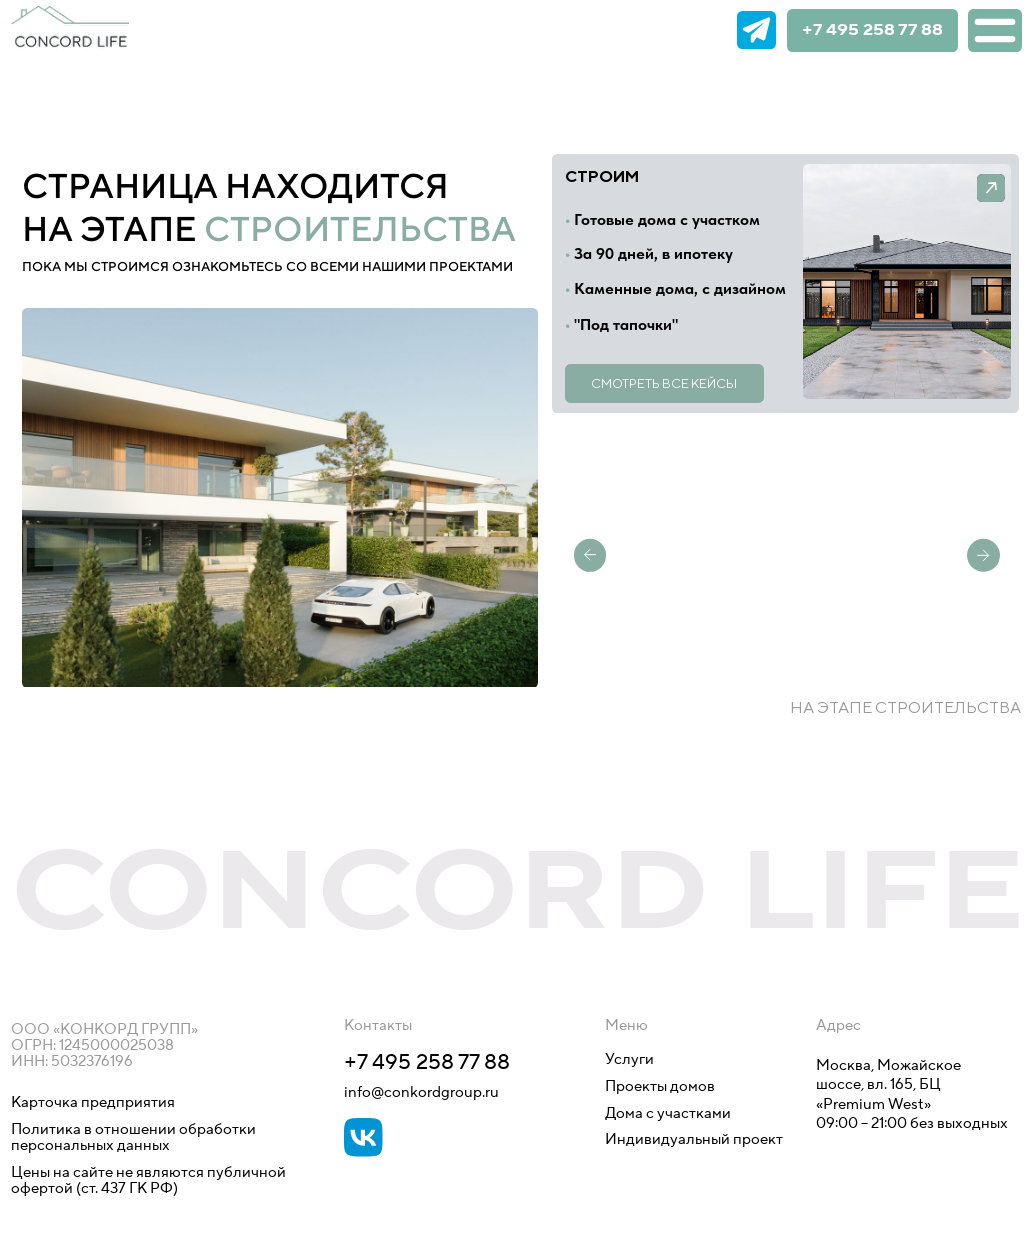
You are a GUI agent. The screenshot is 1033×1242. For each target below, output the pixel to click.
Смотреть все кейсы (664, 383)
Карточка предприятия (93, 1102)
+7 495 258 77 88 (872, 30)
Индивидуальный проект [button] (694, 1139)
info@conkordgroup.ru (421, 1092)
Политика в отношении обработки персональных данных (135, 1137)
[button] (907, 281)
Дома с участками (668, 1113)
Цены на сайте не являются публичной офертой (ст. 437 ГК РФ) (148, 1180)
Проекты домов (660, 1086)
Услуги (629, 1059)
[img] (707, 30)
